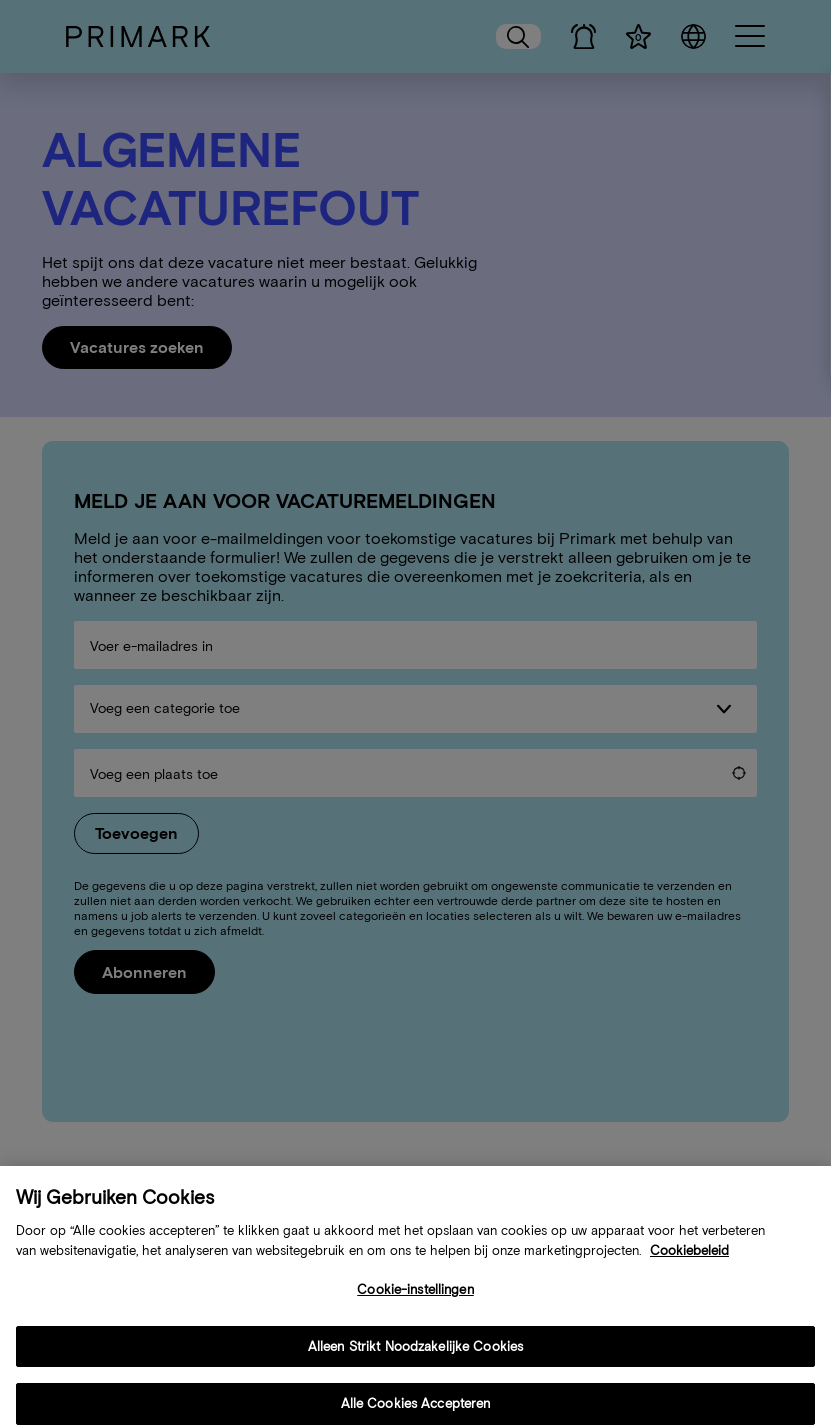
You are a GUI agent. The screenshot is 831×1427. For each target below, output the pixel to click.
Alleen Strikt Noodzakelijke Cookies (416, 1361)
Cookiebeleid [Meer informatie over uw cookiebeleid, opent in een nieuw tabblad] (689, 1265)
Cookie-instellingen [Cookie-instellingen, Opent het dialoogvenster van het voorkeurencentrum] (415, 1305)
